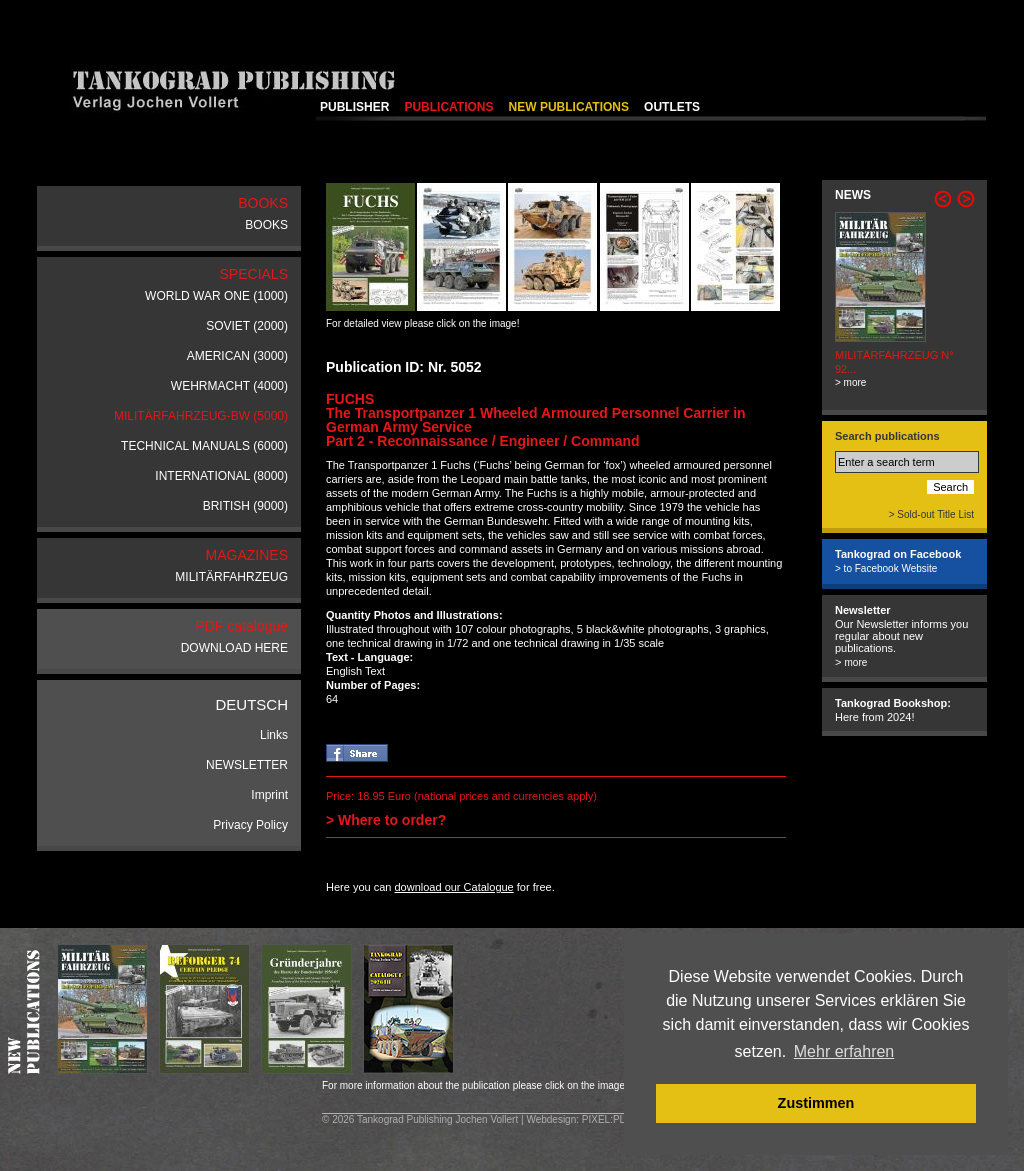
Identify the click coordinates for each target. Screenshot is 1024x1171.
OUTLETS (672, 107)
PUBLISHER (354, 107)
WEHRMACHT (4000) (229, 386)
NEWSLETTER (247, 765)
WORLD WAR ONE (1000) (216, 296)
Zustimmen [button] (816, 1103)
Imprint (269, 795)
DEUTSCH (251, 704)
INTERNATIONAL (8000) (221, 476)
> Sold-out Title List (931, 514)
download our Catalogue (453, 887)
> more (850, 382)
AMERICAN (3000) (237, 356)
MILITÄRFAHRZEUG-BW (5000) (201, 416)
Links (274, 735)
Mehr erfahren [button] (844, 1051)
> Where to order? (386, 820)
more (855, 662)
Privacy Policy (250, 825)
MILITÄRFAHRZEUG (231, 577)
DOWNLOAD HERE (234, 648)
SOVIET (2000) (247, 326)
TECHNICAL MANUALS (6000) (204, 446)
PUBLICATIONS (448, 107)
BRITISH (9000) (245, 506)
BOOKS (266, 225)
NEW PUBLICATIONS (569, 107)
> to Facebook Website (886, 568)
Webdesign (551, 1119)
